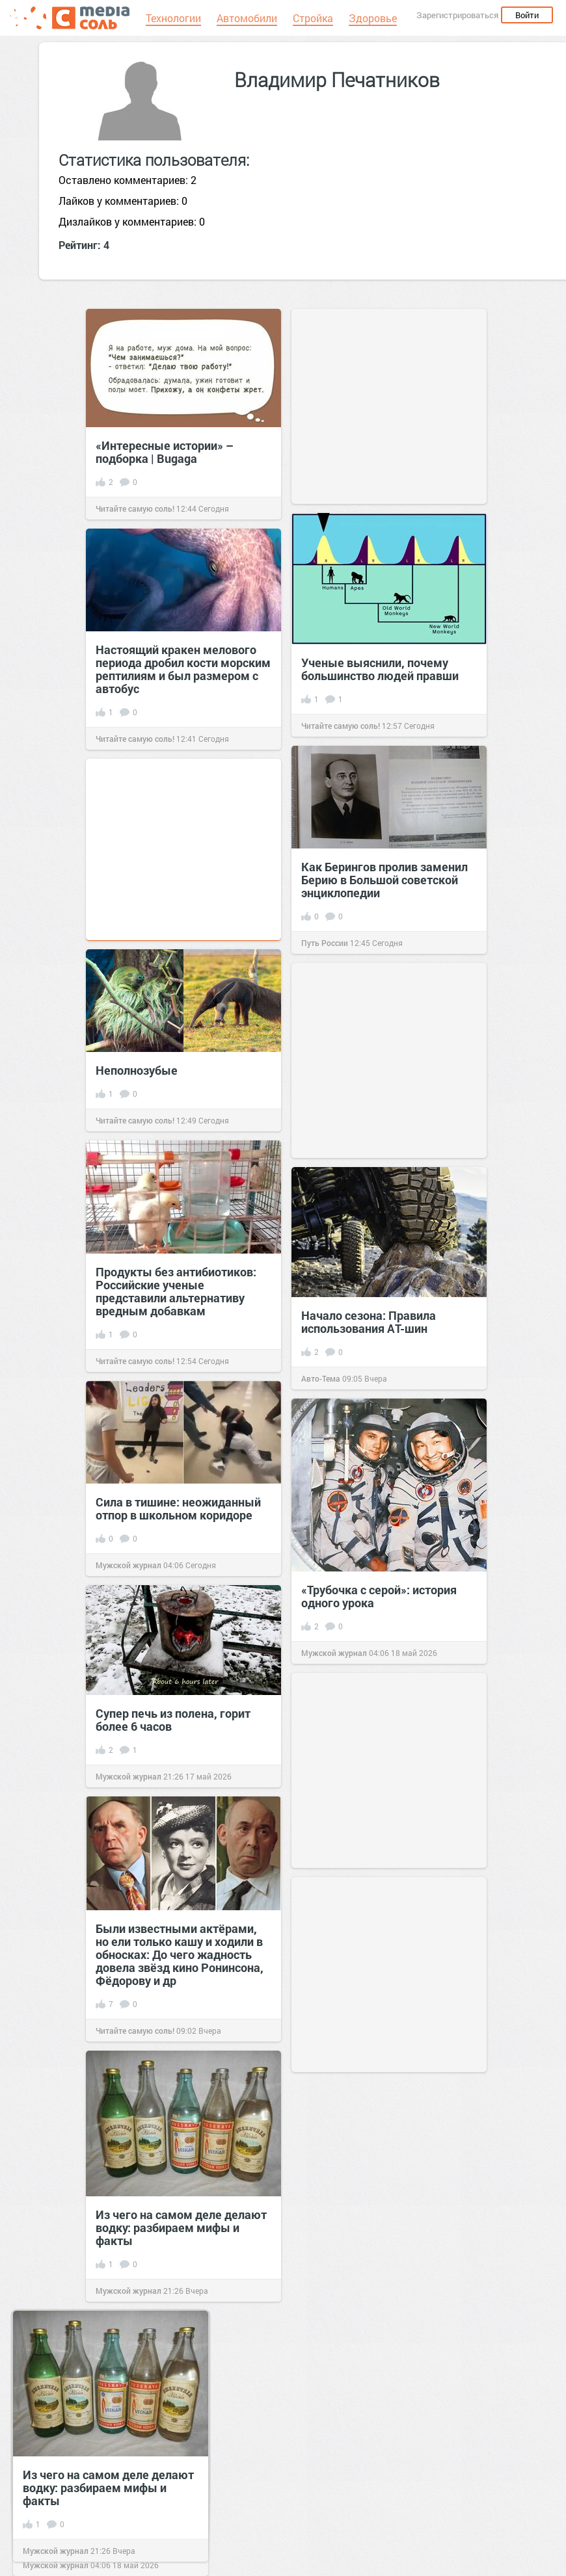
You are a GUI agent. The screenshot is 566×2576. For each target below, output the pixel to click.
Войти (527, 15)
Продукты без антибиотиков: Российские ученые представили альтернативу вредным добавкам (176, 1291)
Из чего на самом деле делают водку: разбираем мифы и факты (181, 2227)
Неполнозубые (137, 1070)
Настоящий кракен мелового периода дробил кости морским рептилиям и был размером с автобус (183, 669)
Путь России (324, 943)
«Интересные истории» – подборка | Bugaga (165, 452)
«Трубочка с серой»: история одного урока (379, 1596)
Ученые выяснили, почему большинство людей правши (380, 669)
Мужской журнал (128, 1565)
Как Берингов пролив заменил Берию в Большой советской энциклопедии (384, 879)
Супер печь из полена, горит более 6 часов (173, 1720)
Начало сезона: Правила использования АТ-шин (368, 1322)
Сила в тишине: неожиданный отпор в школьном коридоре (178, 1508)
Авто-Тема (320, 1378)
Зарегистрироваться (457, 15)
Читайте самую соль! (135, 508)
